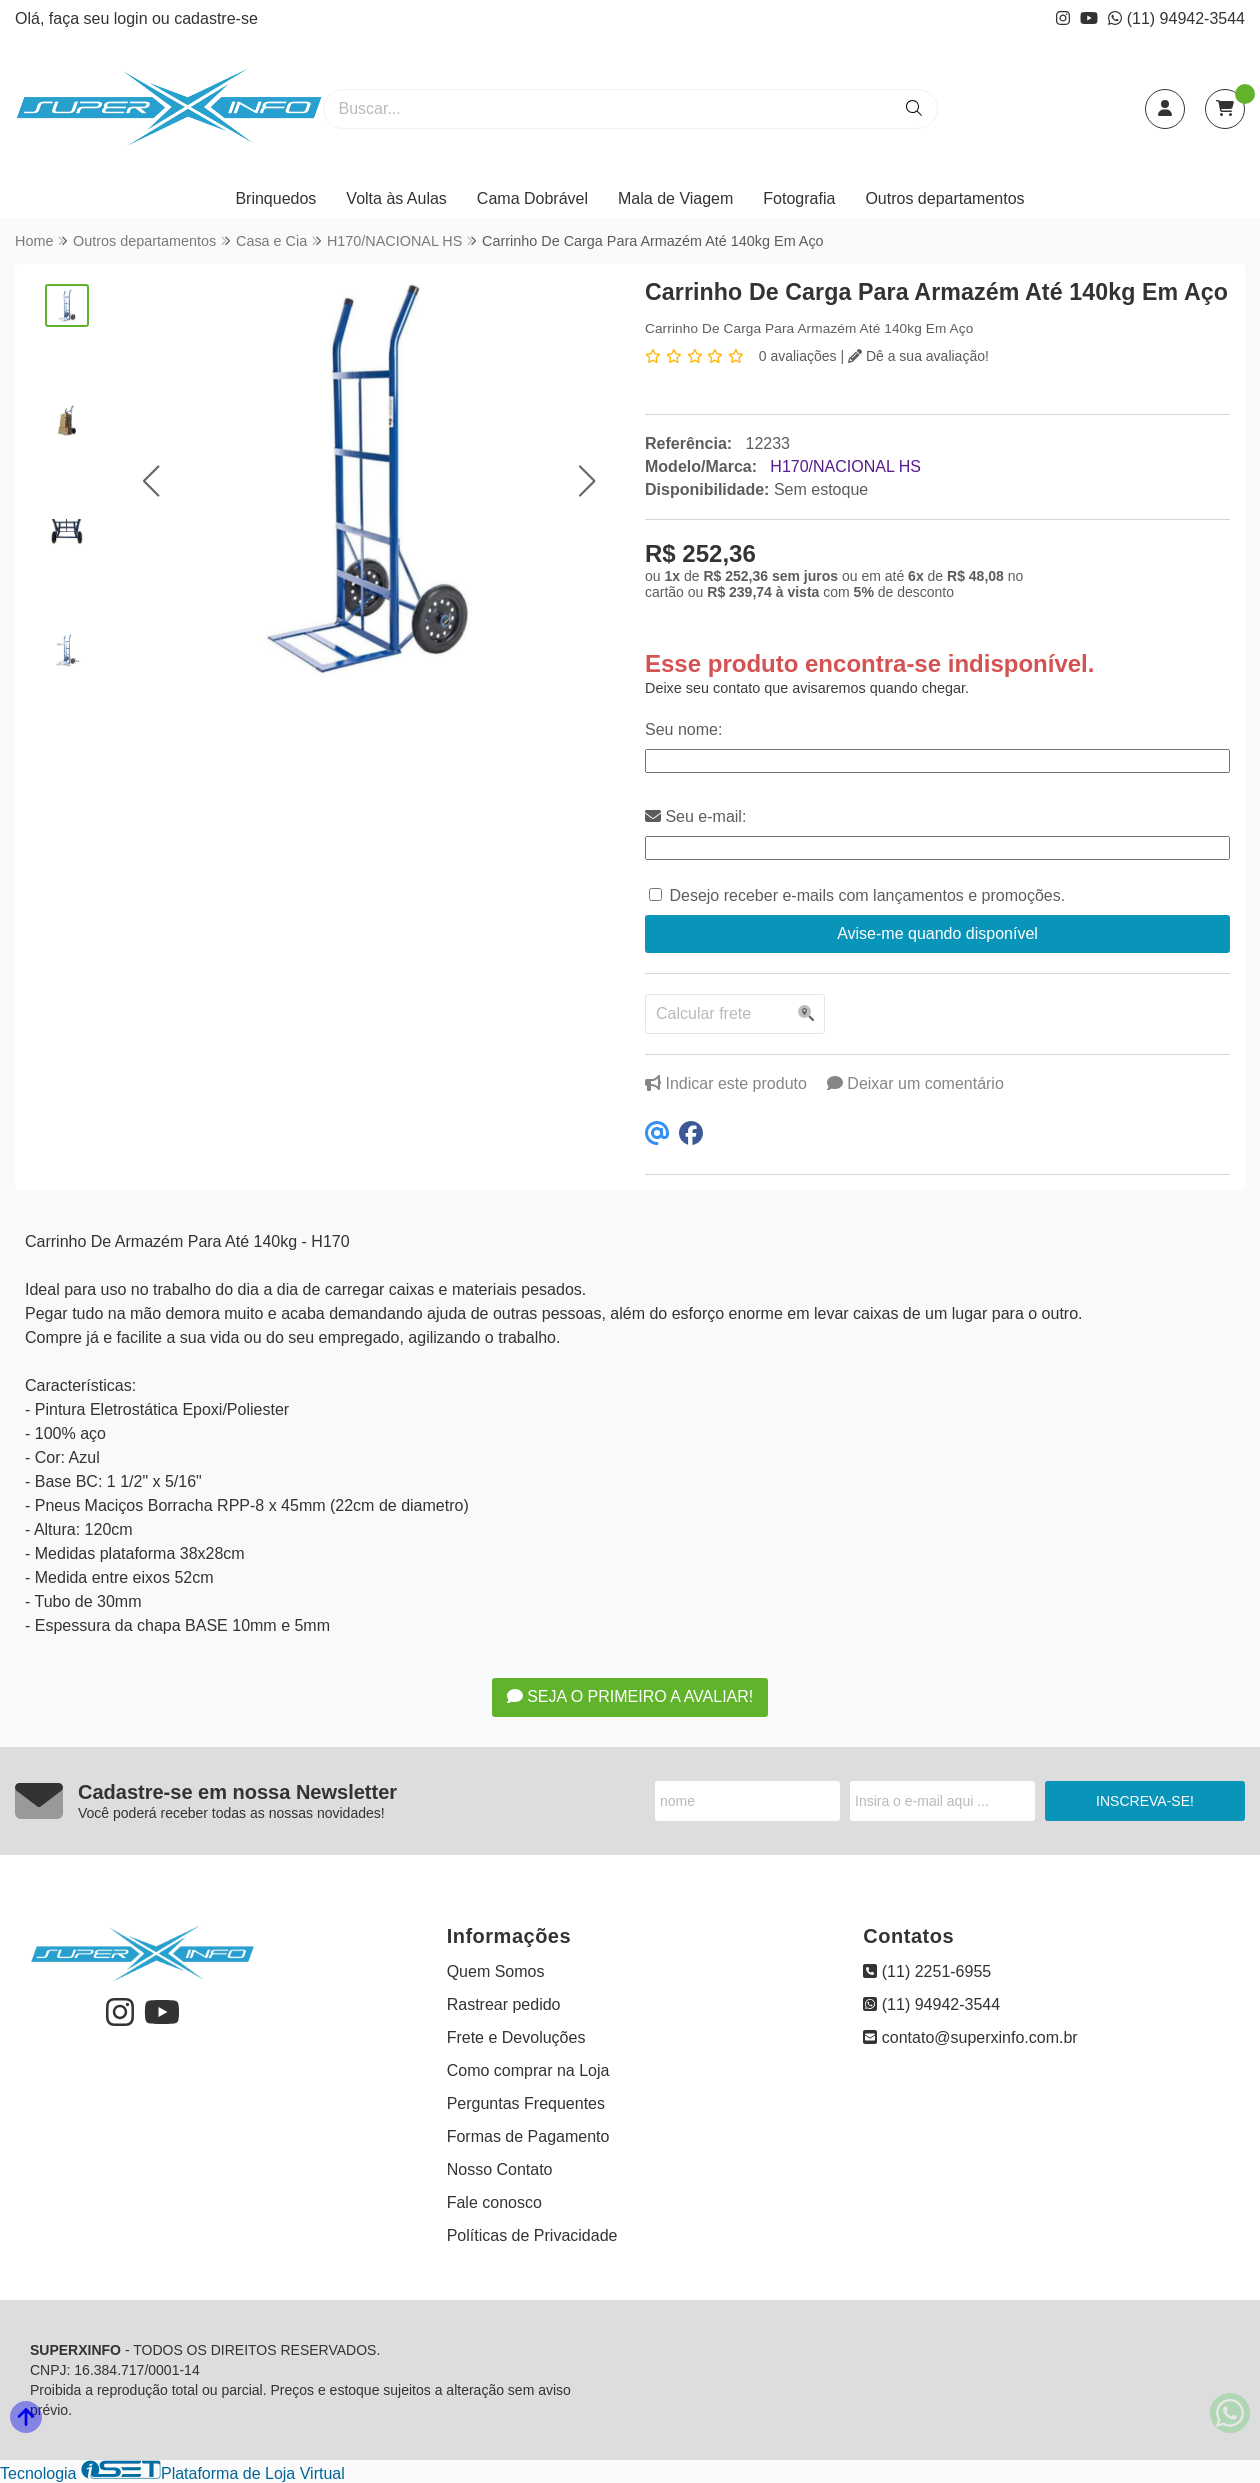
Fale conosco (494, 2202)
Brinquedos (275, 198)
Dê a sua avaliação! (918, 356)
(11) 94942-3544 (1176, 18)
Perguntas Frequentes (526, 2103)
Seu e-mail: (695, 816)
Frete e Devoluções (516, 2037)
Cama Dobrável (532, 198)
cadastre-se (216, 18)
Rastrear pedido (504, 2004)
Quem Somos (496, 1971)
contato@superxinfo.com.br (970, 2037)
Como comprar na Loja (528, 2070)
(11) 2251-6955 (927, 1971)
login (133, 18)
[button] (151, 481)
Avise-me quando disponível (937, 933)
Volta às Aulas (396, 198)
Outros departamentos (944, 198)
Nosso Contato (500, 2169)
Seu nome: (683, 729)
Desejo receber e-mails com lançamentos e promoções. (867, 895)
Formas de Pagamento (528, 2136)
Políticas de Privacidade (532, 2235)
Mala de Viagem (675, 198)
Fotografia (799, 198)
